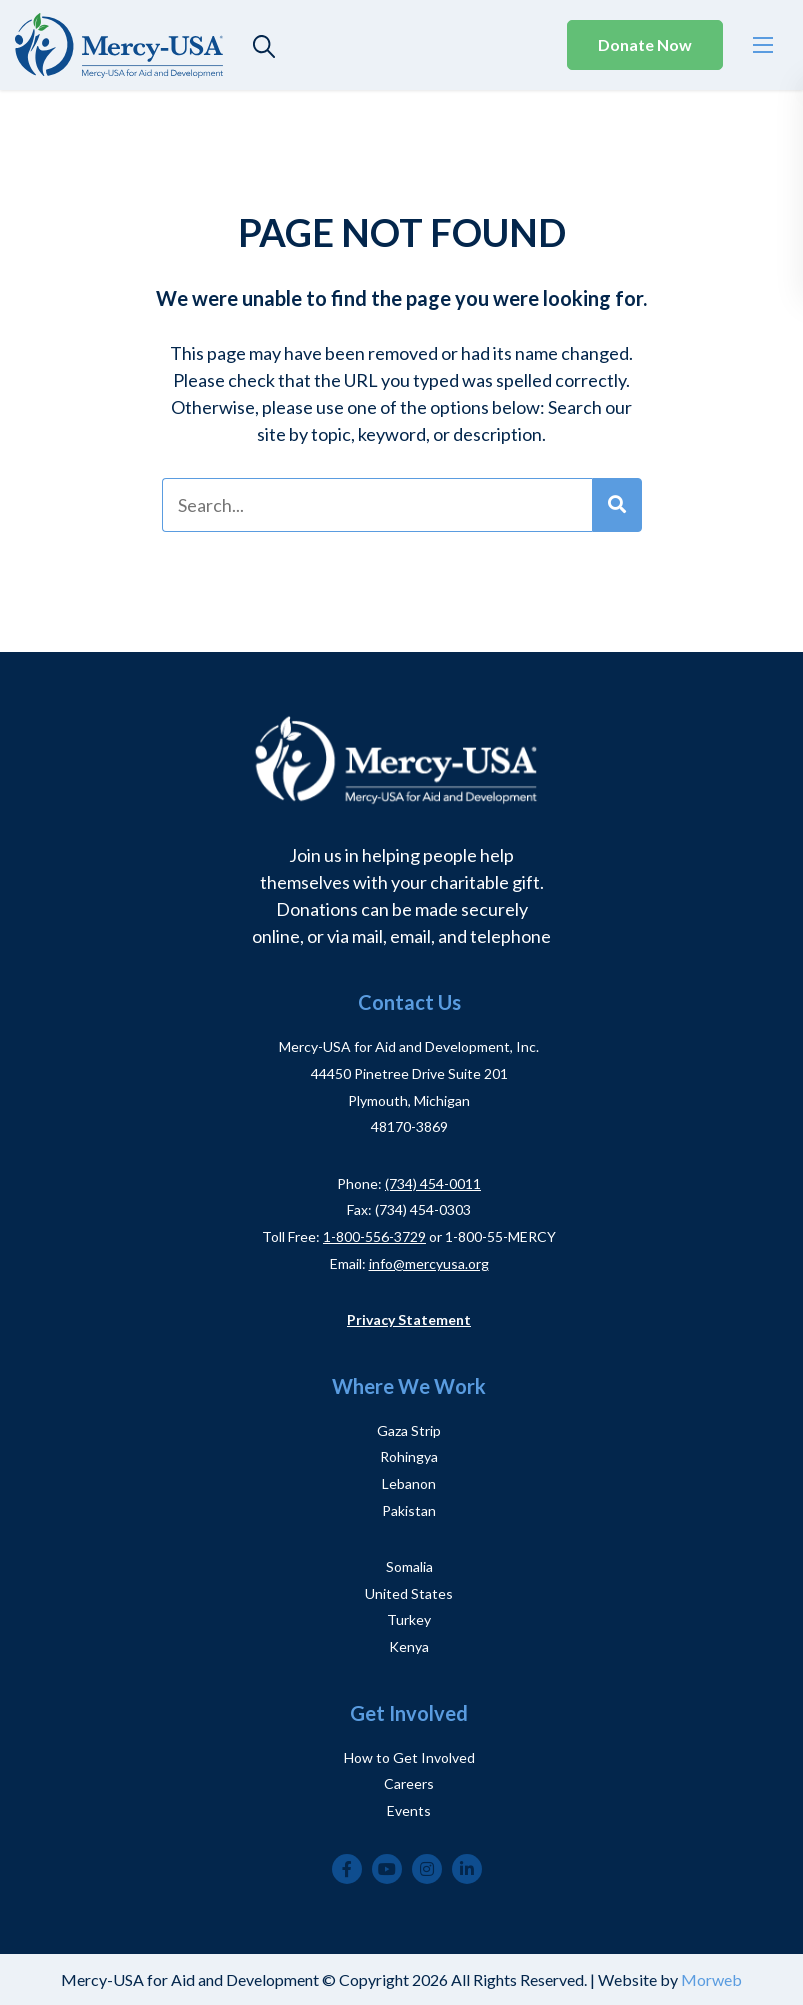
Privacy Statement (409, 1319)
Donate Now (645, 44)
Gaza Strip (409, 1430)
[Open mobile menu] (763, 45)
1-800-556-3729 (374, 1236)
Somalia (409, 1566)
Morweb (711, 1979)
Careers (409, 1783)
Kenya (409, 1646)
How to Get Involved (409, 1757)
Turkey (409, 1619)
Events (409, 1810)
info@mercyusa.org (429, 1263)
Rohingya (409, 1456)
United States (409, 1593)
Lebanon (409, 1483)
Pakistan (409, 1510)
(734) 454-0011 (433, 1183)
